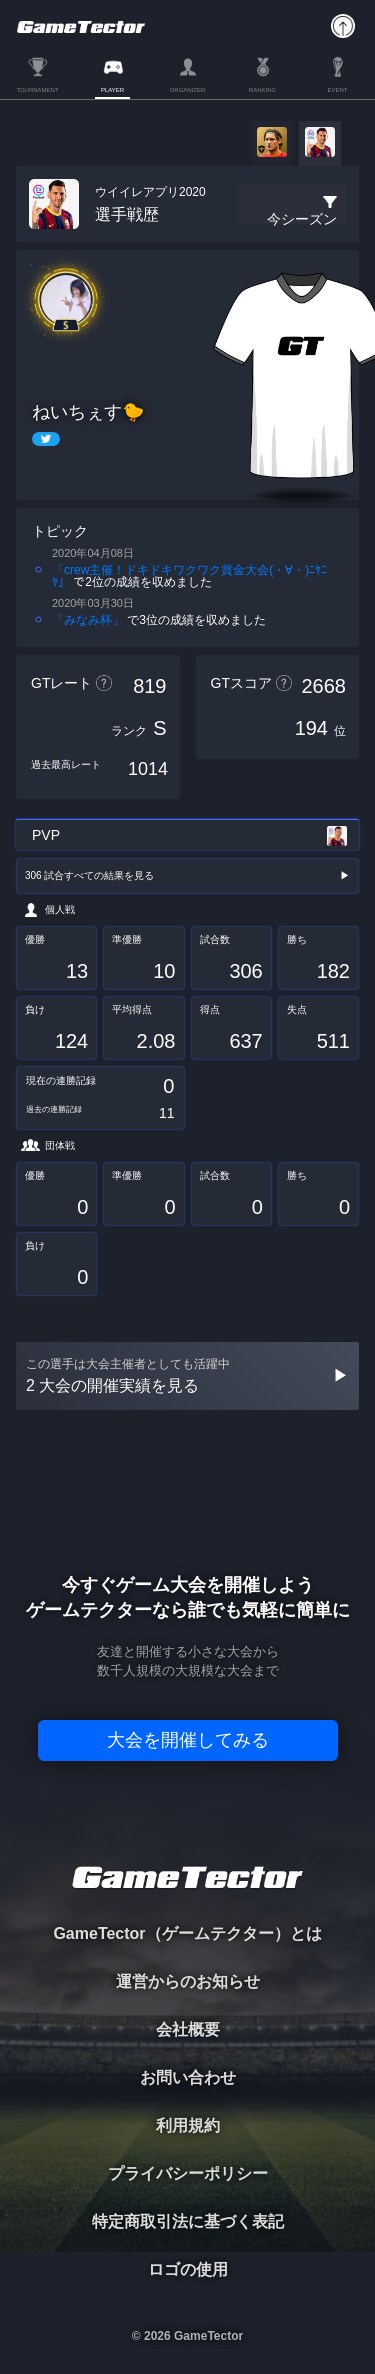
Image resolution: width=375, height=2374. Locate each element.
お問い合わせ (188, 2077)
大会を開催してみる (188, 1740)
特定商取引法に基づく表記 (188, 2221)
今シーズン (302, 219)
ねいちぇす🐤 (88, 412)
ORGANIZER (188, 90)
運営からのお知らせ (188, 1981)
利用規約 (188, 2125)
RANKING (262, 90)
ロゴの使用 (188, 2269)
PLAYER (112, 90)
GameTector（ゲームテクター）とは (187, 1933)
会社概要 (188, 2029)
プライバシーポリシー (188, 2173)
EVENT (337, 90)
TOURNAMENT (37, 90)
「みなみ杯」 (88, 620)
